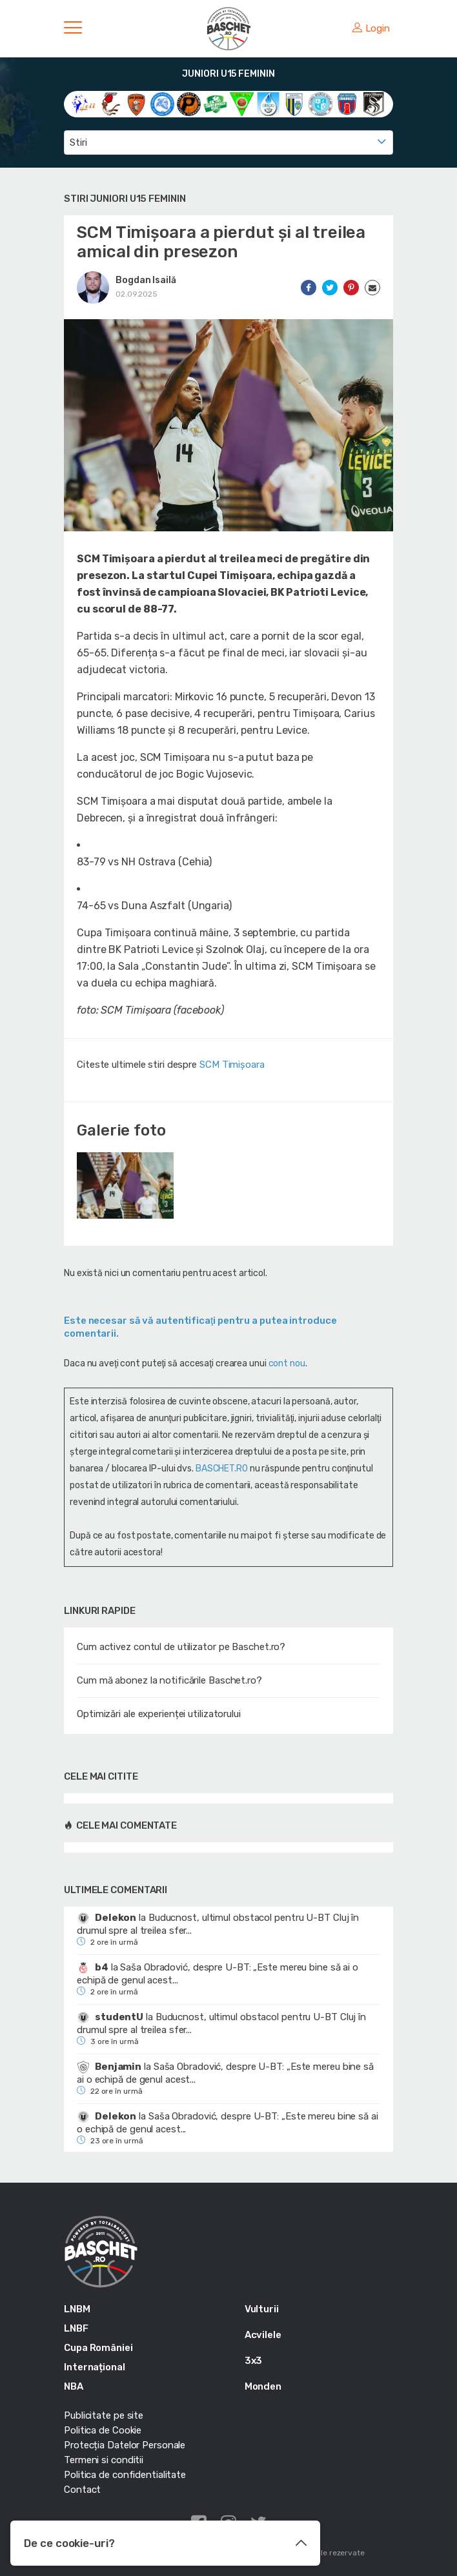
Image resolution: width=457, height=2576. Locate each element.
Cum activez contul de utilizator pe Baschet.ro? (181, 1647)
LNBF (76, 2328)
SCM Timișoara (232, 1064)
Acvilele (263, 2335)
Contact (82, 2489)
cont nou (287, 1363)
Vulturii (262, 2309)
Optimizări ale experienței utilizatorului (159, 1714)
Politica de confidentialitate (125, 2475)
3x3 (254, 2360)
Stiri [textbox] (78, 142)
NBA (73, 2386)
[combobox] (228, 142)
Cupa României (98, 2348)
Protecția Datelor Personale (124, 2445)
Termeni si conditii (103, 2460)
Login (371, 28)
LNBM (77, 2309)
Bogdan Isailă (146, 280)
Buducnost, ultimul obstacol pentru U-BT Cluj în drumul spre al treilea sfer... (218, 1924)
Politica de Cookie (102, 2430)
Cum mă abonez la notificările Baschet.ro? (169, 1680)
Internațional (94, 2367)
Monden (263, 2386)
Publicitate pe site (103, 2415)
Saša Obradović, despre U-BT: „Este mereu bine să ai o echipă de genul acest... (217, 1973)
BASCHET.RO (222, 1468)
